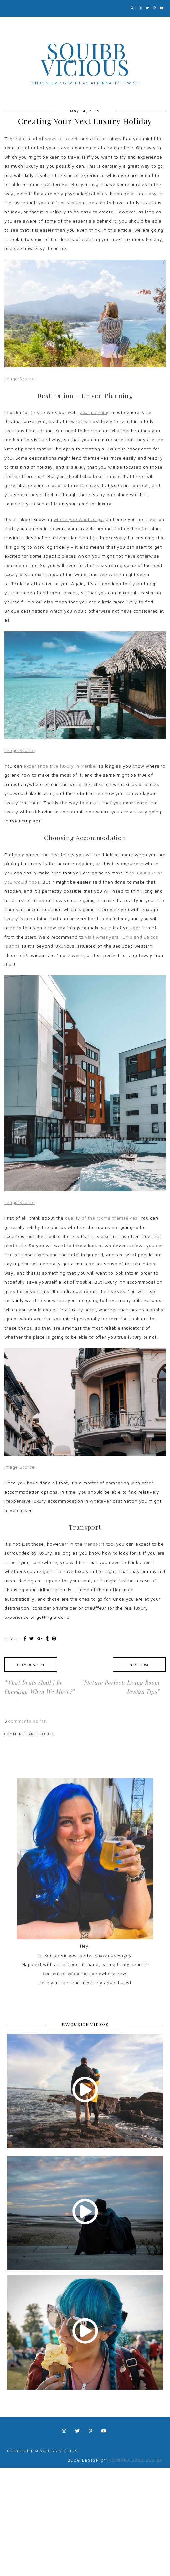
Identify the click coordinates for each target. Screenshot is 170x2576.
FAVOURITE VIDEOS (85, 2024)
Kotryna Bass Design (136, 2460)
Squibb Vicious (85, 58)
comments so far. (27, 1721)
